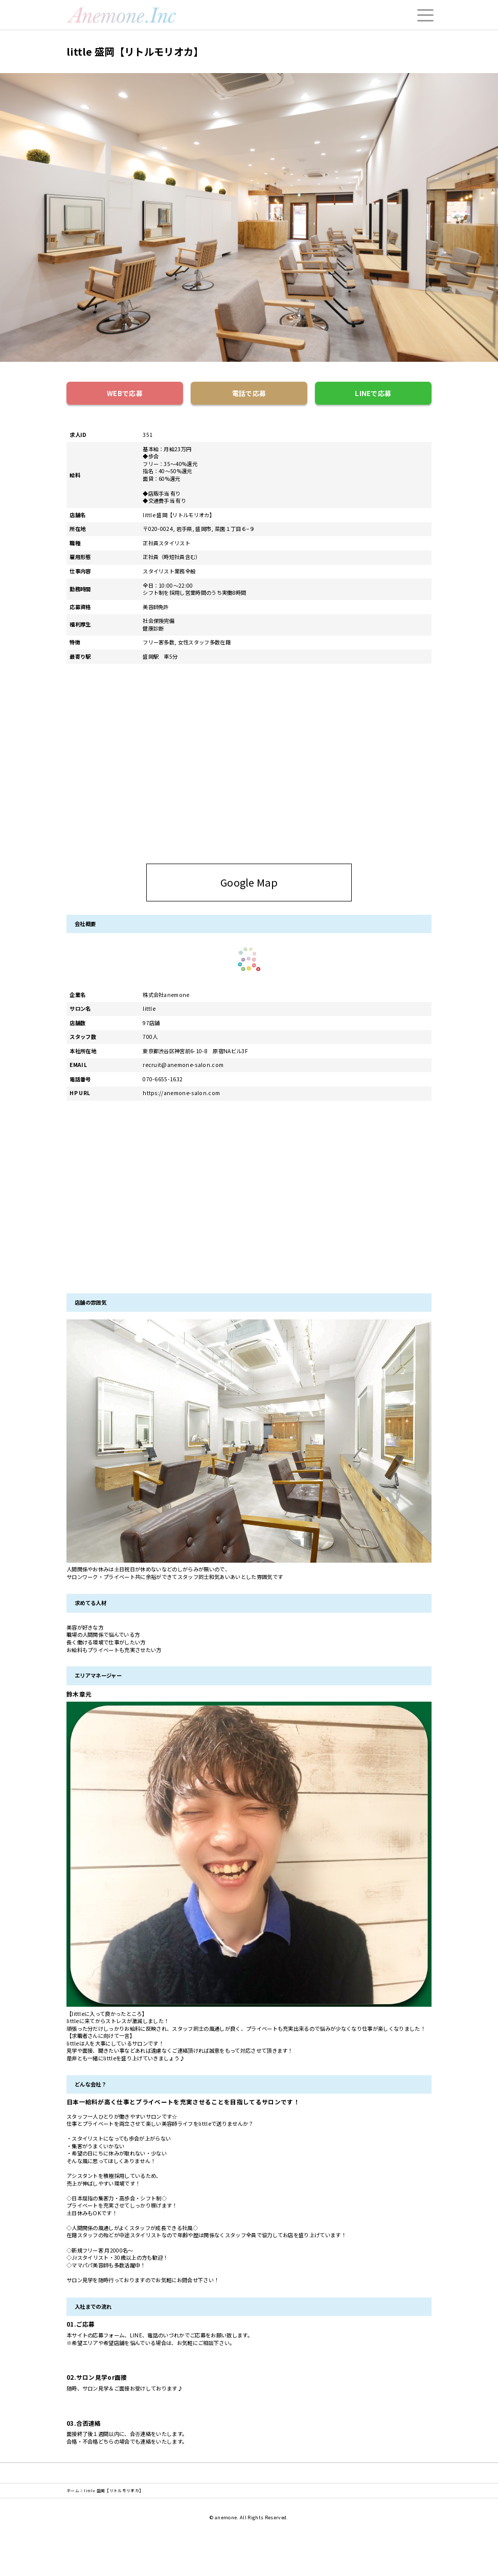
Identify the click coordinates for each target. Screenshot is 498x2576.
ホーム (72, 2491)
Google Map (283, 882)
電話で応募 (249, 393)
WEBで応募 (125, 393)
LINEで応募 (373, 393)
